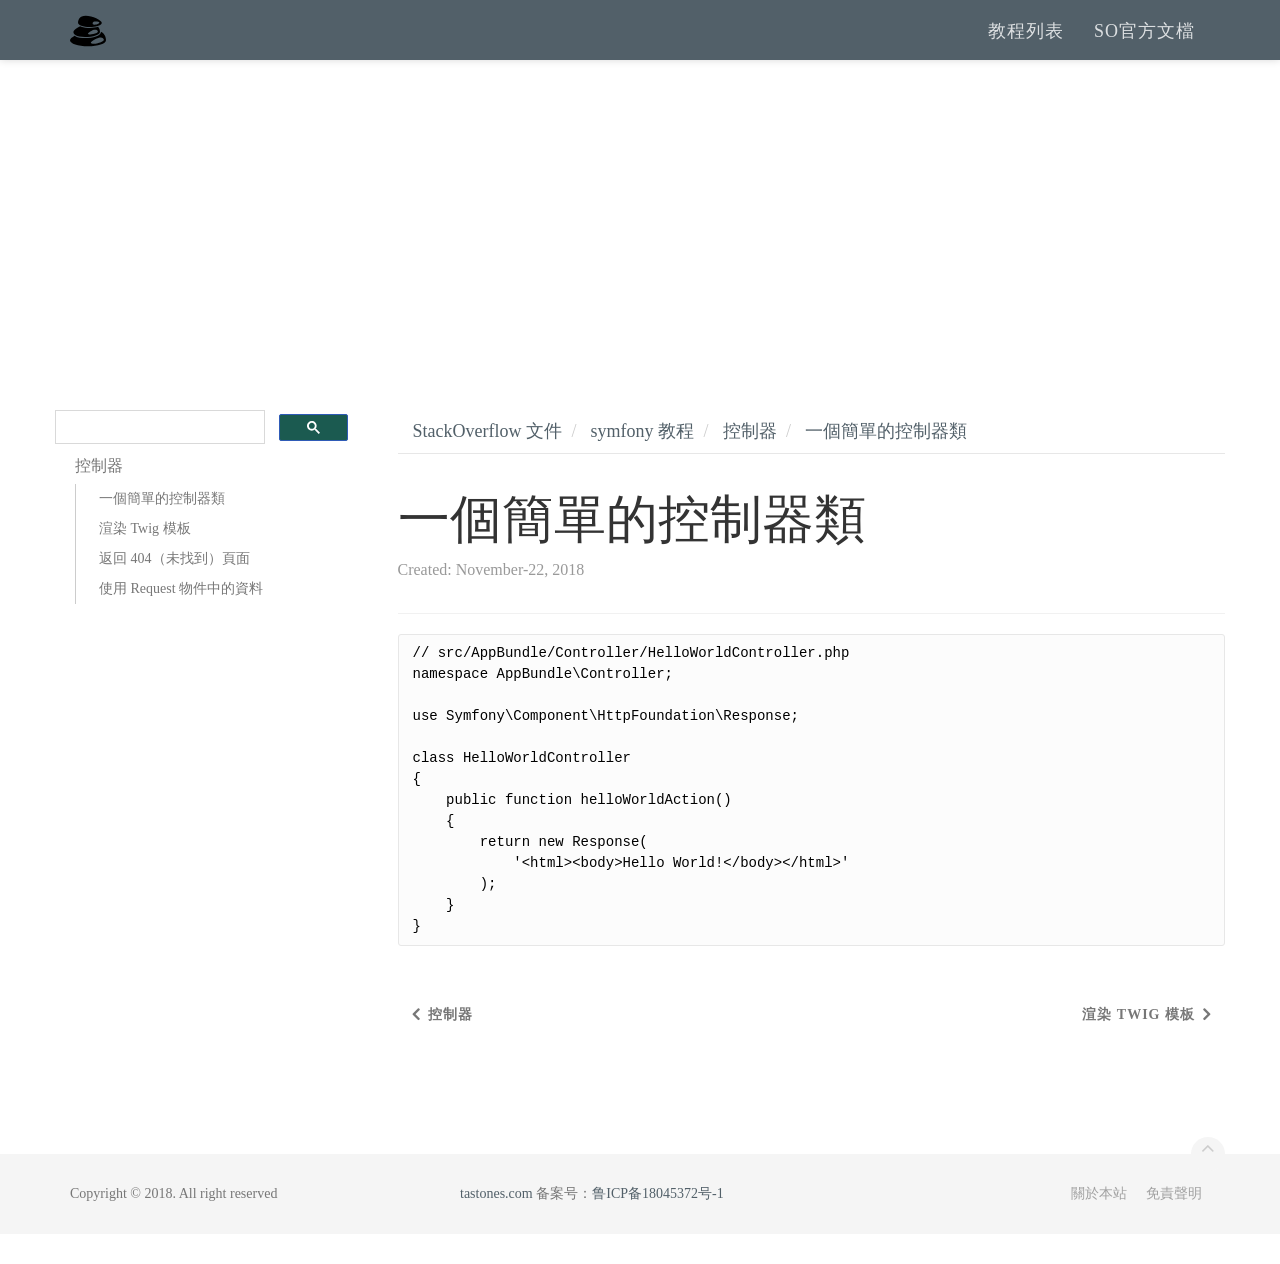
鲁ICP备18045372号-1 (657, 1223)
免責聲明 (1174, 1223)
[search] (158, 457)
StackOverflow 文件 (487, 461)
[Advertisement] (640, 240)
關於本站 (1099, 1223)
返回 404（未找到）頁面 (174, 588)
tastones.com (496, 1223)
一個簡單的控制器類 (162, 528)
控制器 (750, 461)
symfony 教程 (642, 461)
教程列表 (1026, 45)
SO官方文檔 (1144, 45)
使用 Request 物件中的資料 (181, 618)
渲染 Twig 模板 (145, 558)
